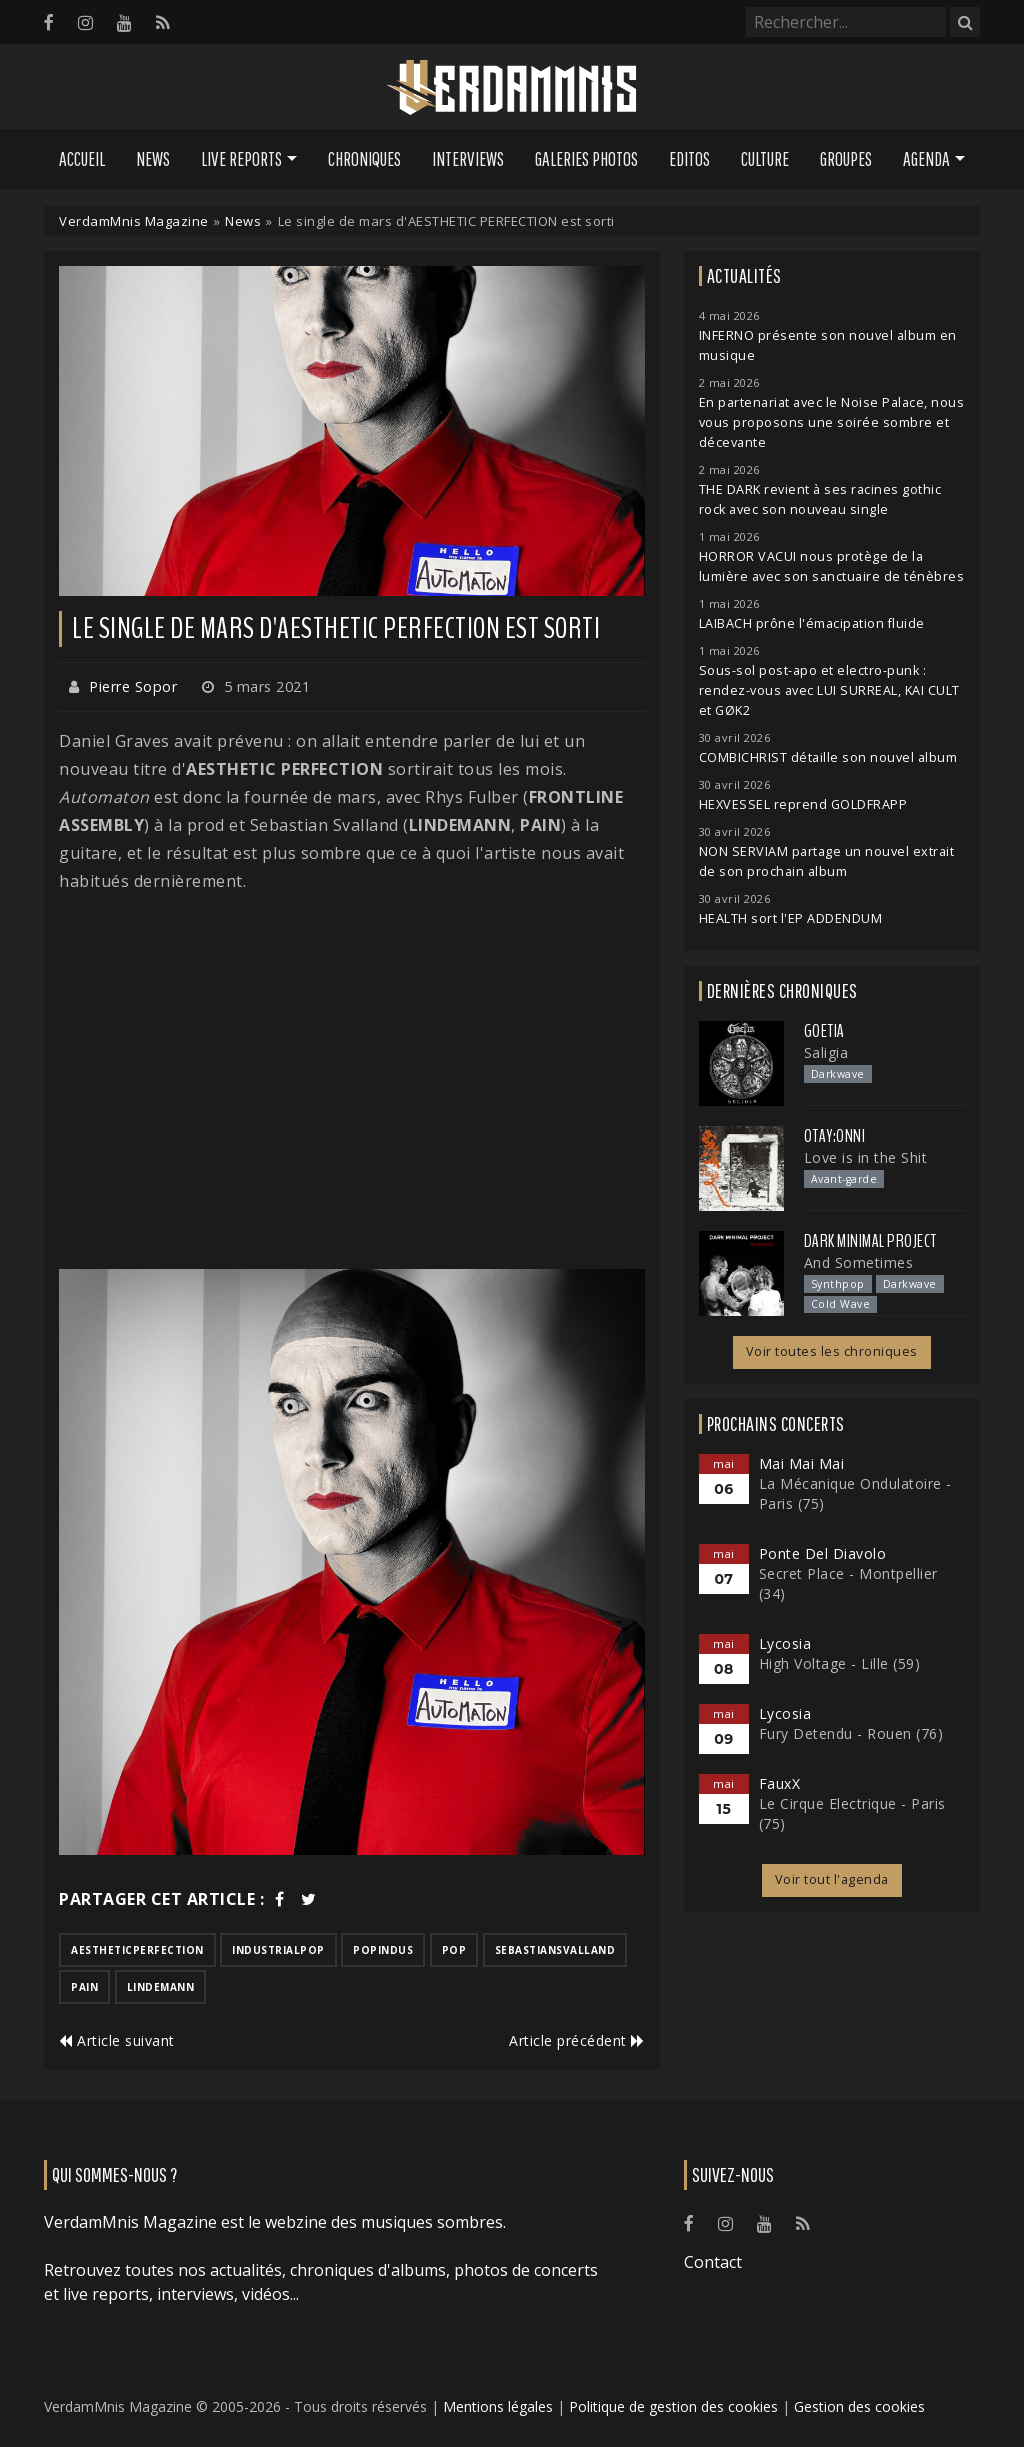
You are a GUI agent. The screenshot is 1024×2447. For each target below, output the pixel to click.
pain (84, 1987)
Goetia (824, 1031)
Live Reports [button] (241, 159)
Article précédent (577, 2040)
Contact (713, 2262)
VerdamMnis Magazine (134, 221)
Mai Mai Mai (802, 1463)
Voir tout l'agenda (832, 1879)
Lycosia (785, 1643)
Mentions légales (498, 2406)
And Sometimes (859, 1262)
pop (454, 1950)
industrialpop (278, 1950)
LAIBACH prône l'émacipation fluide (812, 623)
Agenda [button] (926, 159)
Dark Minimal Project (870, 1241)
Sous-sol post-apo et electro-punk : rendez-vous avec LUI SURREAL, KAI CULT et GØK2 (829, 690)
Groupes (846, 159)
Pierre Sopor (133, 686)
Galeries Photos (586, 159)
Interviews (468, 159)
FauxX (780, 1783)
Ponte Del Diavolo (823, 1553)
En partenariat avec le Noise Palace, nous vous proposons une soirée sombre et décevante (832, 422)
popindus (383, 1950)
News (153, 159)
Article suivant (117, 2040)
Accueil (82, 159)
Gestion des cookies (859, 2406)
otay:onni (835, 1136)
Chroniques (364, 159)
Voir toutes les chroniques (832, 1351)
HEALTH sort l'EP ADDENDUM (791, 918)
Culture (765, 159)
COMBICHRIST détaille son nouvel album (828, 757)
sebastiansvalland (555, 1950)
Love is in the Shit (866, 1157)
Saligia (826, 1052)
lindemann (161, 1987)
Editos (689, 159)
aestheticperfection (137, 1950)
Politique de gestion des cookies (673, 2406)
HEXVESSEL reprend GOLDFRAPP (803, 804)
